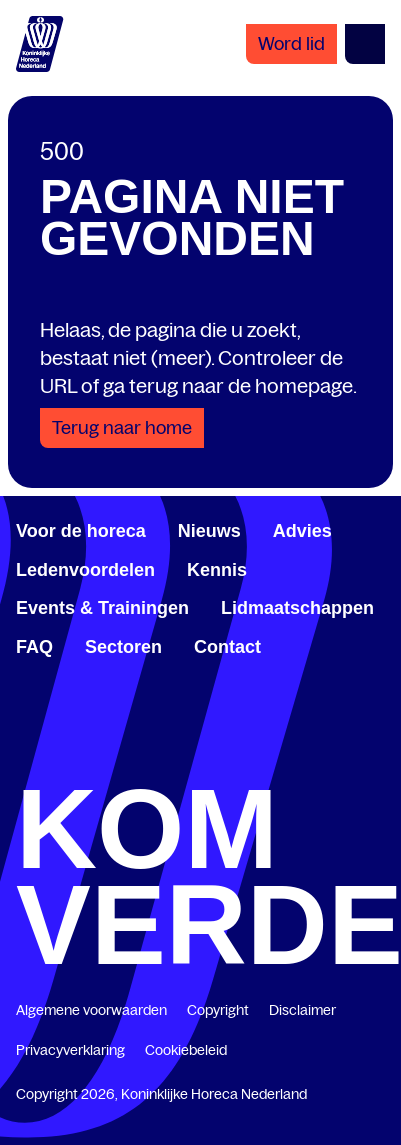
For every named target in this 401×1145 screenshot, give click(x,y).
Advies (302, 531)
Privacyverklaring (70, 1050)
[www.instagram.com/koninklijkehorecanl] (377, 762)
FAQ (34, 647)
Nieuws (209, 531)
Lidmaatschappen (297, 608)
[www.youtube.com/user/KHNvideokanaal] (289, 762)
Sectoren (123, 647)
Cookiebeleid (186, 1050)
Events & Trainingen (102, 608)
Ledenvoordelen (85, 570)
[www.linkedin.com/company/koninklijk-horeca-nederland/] (112, 762)
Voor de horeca (81, 531)
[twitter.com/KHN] (201, 762)
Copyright (218, 1010)
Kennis (217, 570)
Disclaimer (302, 1010)
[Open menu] (365, 44)
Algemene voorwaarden (91, 1010)
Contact (227, 647)
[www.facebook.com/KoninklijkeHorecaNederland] (24, 762)
